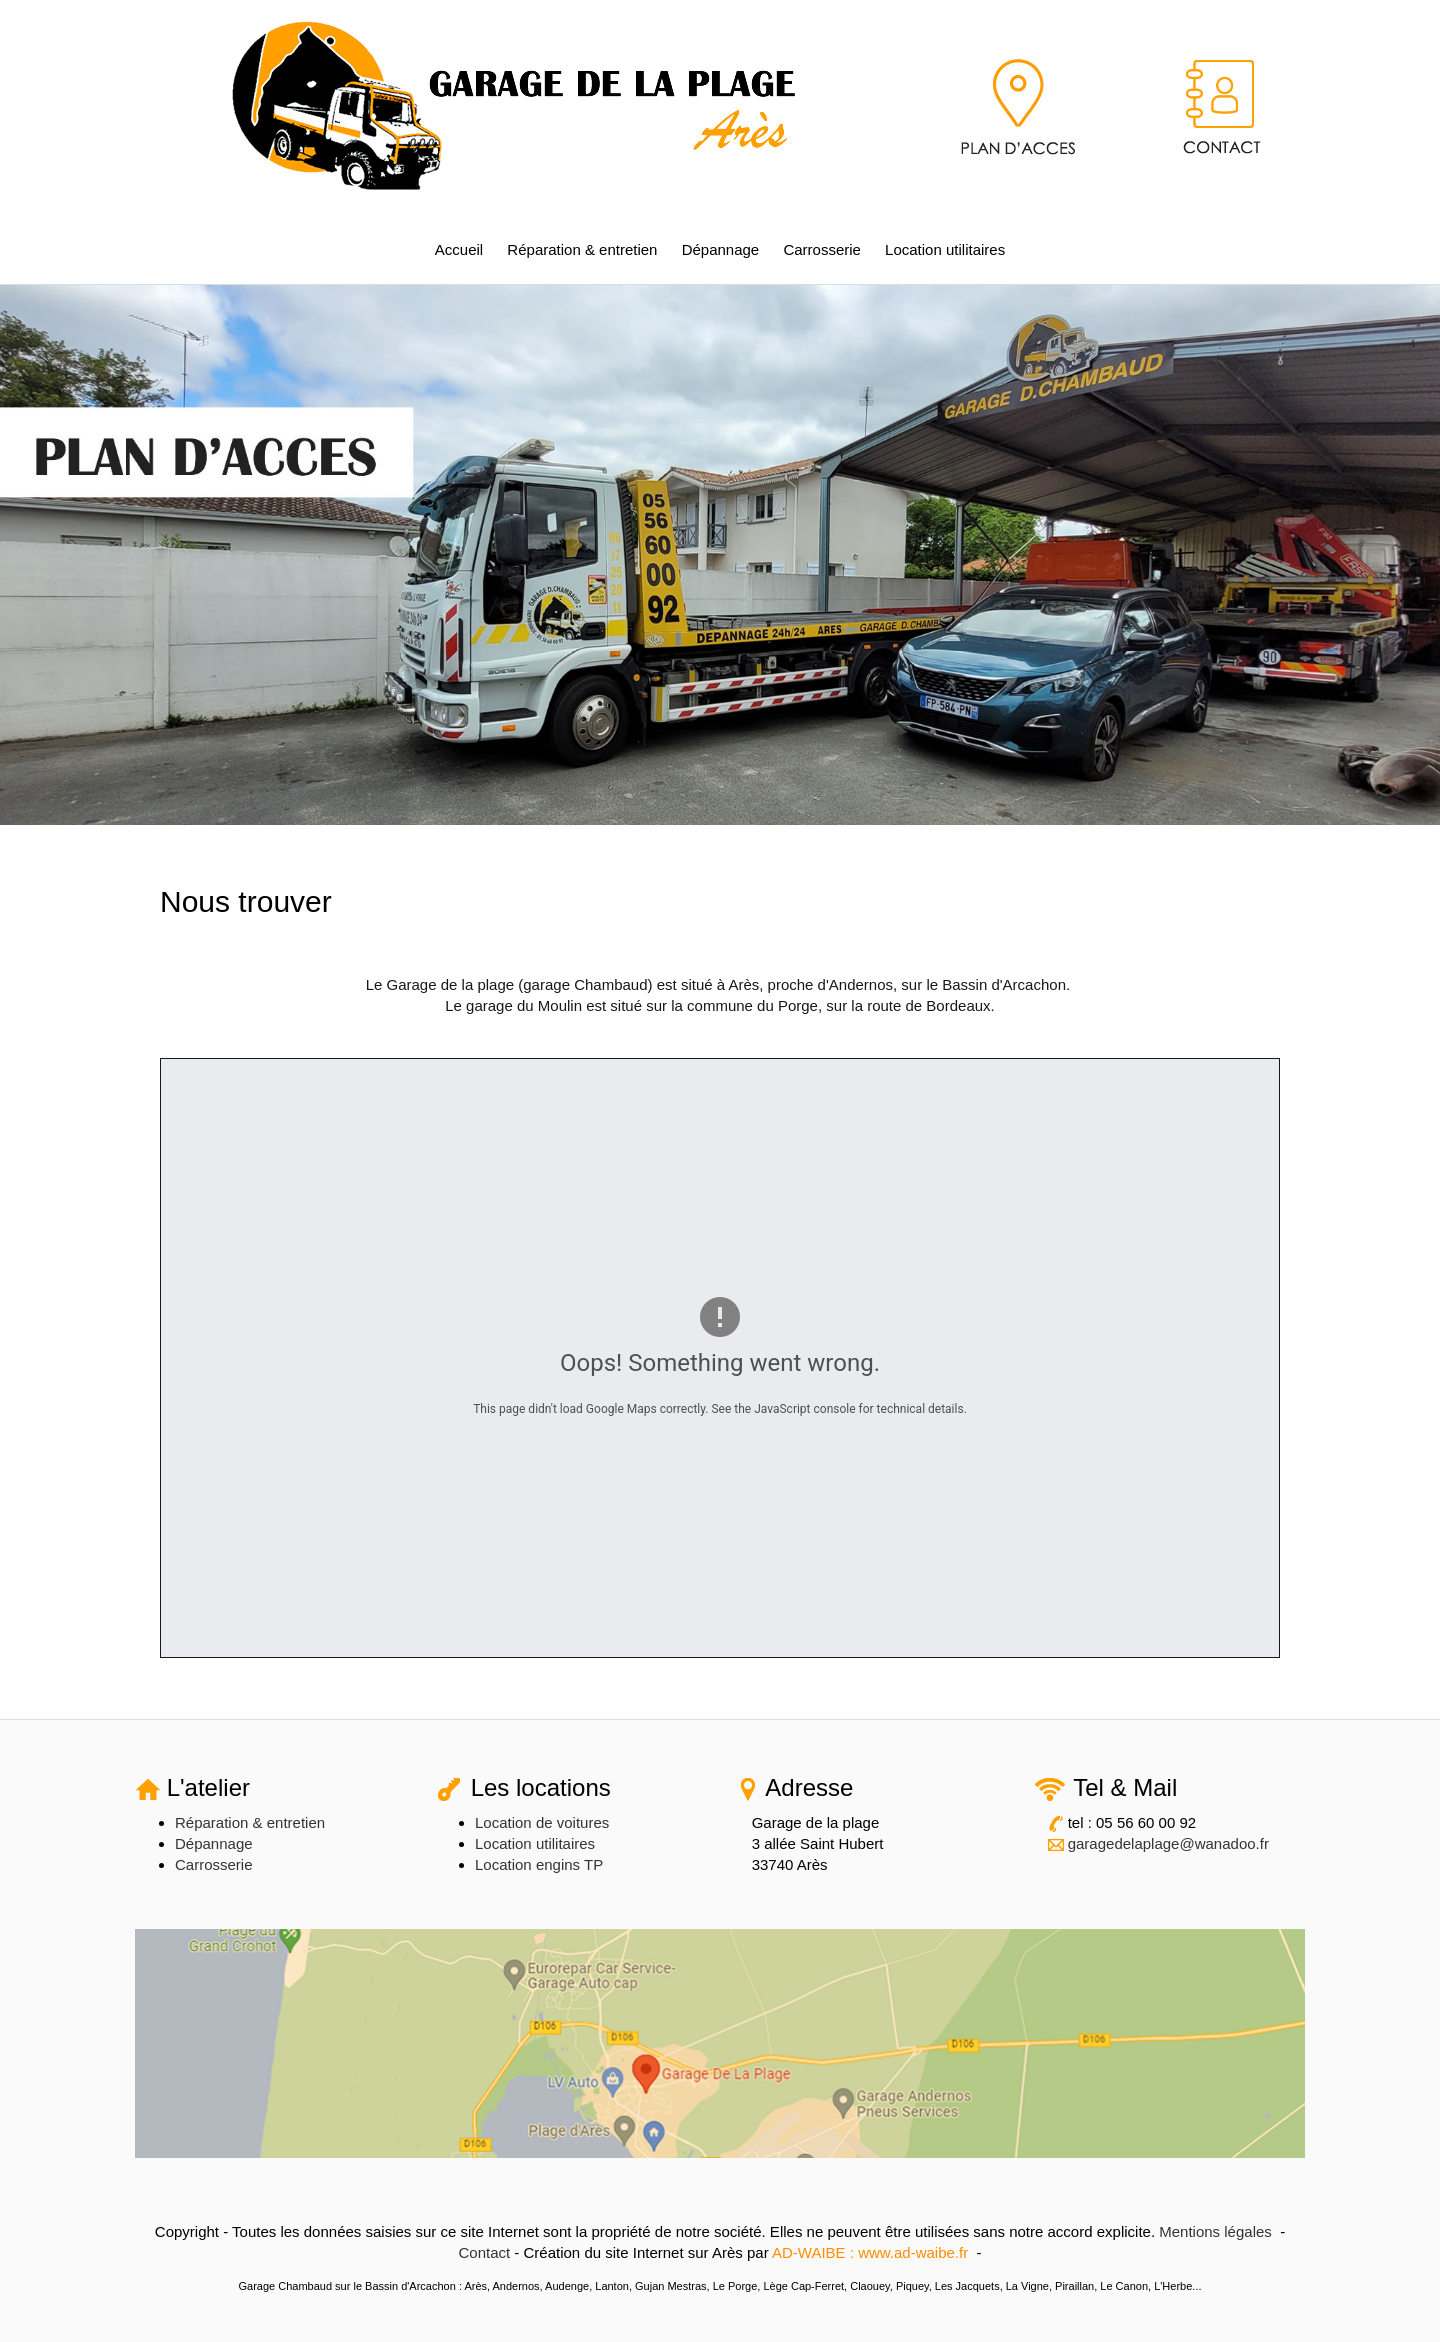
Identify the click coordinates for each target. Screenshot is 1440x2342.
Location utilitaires (945, 249)
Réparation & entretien (582, 249)
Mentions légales (1215, 2231)
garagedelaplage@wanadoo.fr (1168, 1843)
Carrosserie (822, 249)
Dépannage (721, 249)
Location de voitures (542, 1822)
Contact (484, 2252)
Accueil (459, 249)
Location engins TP (539, 1864)
